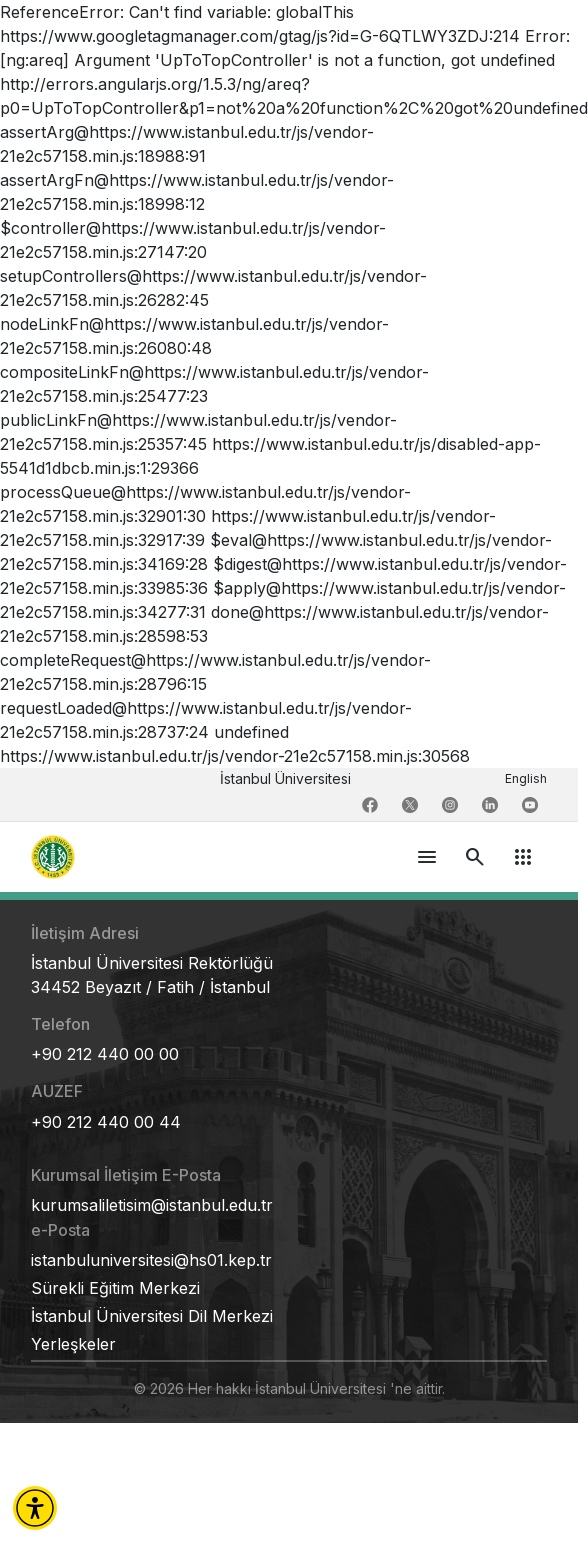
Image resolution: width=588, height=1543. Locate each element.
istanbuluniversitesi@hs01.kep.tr (151, 1260)
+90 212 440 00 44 (106, 1122)
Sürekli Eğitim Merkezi (115, 1288)
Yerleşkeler (73, 1344)
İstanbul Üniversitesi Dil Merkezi (152, 1316)
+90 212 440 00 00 (105, 1054)
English (526, 778)
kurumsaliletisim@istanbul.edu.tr (152, 1205)
